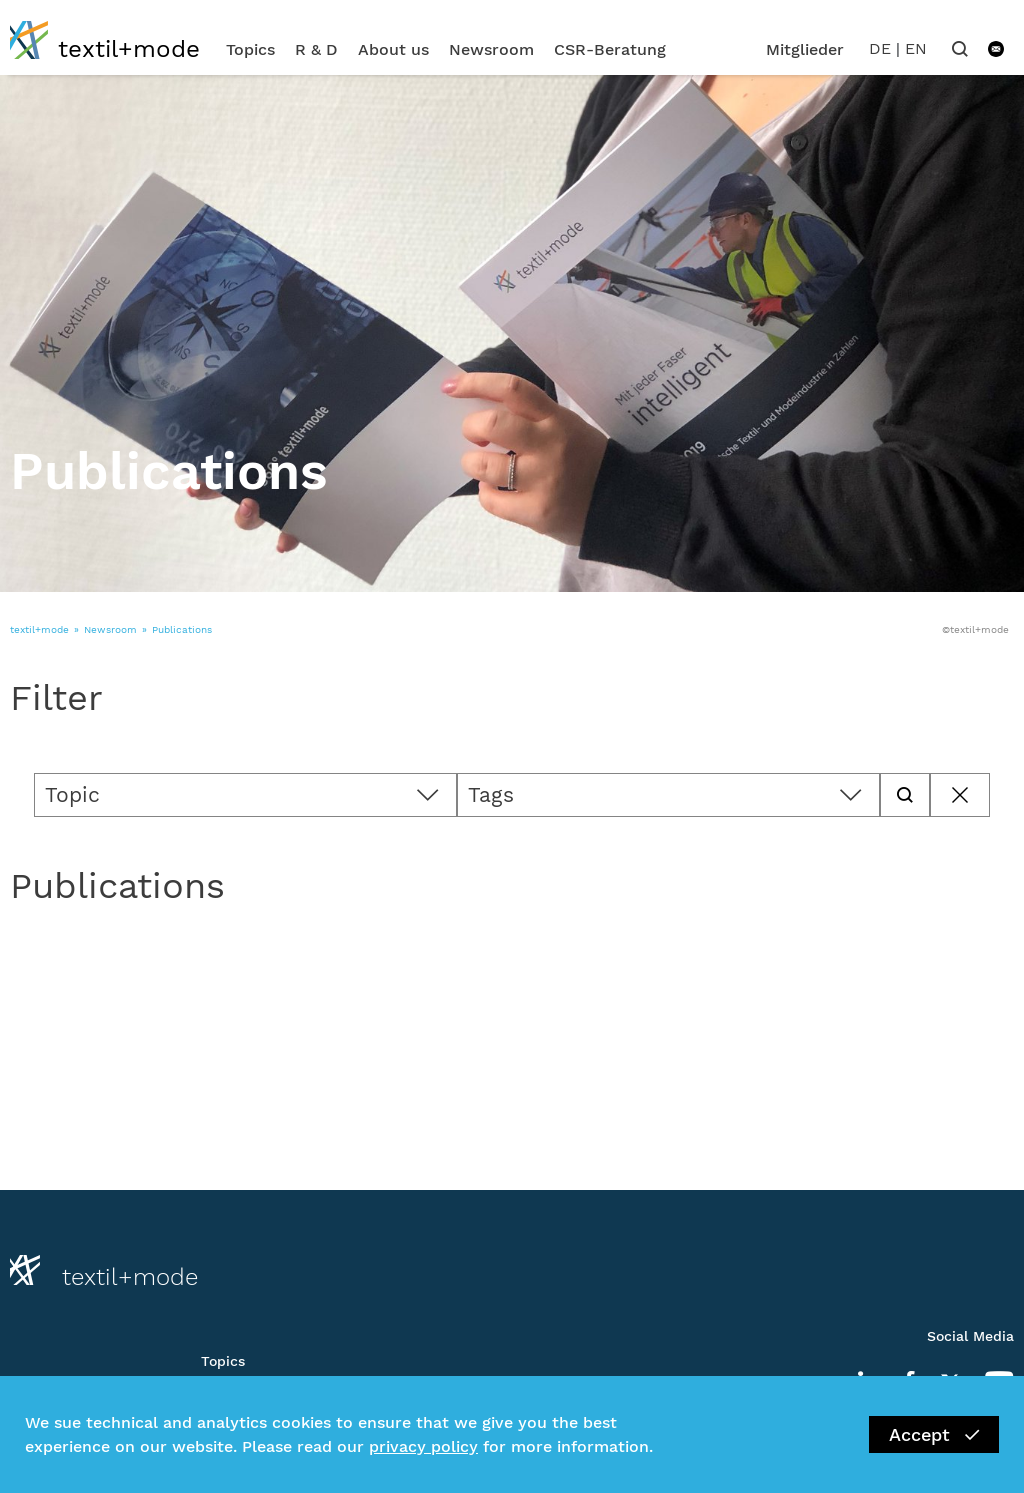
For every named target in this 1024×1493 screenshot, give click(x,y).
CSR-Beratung (610, 49)
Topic (72, 794)
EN (916, 48)
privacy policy (423, 1446)
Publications (182, 629)
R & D (316, 49)
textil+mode (39, 629)
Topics (250, 49)
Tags (491, 794)
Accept (934, 1434)
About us (393, 49)
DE (880, 48)
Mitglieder (805, 49)
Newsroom (491, 49)
